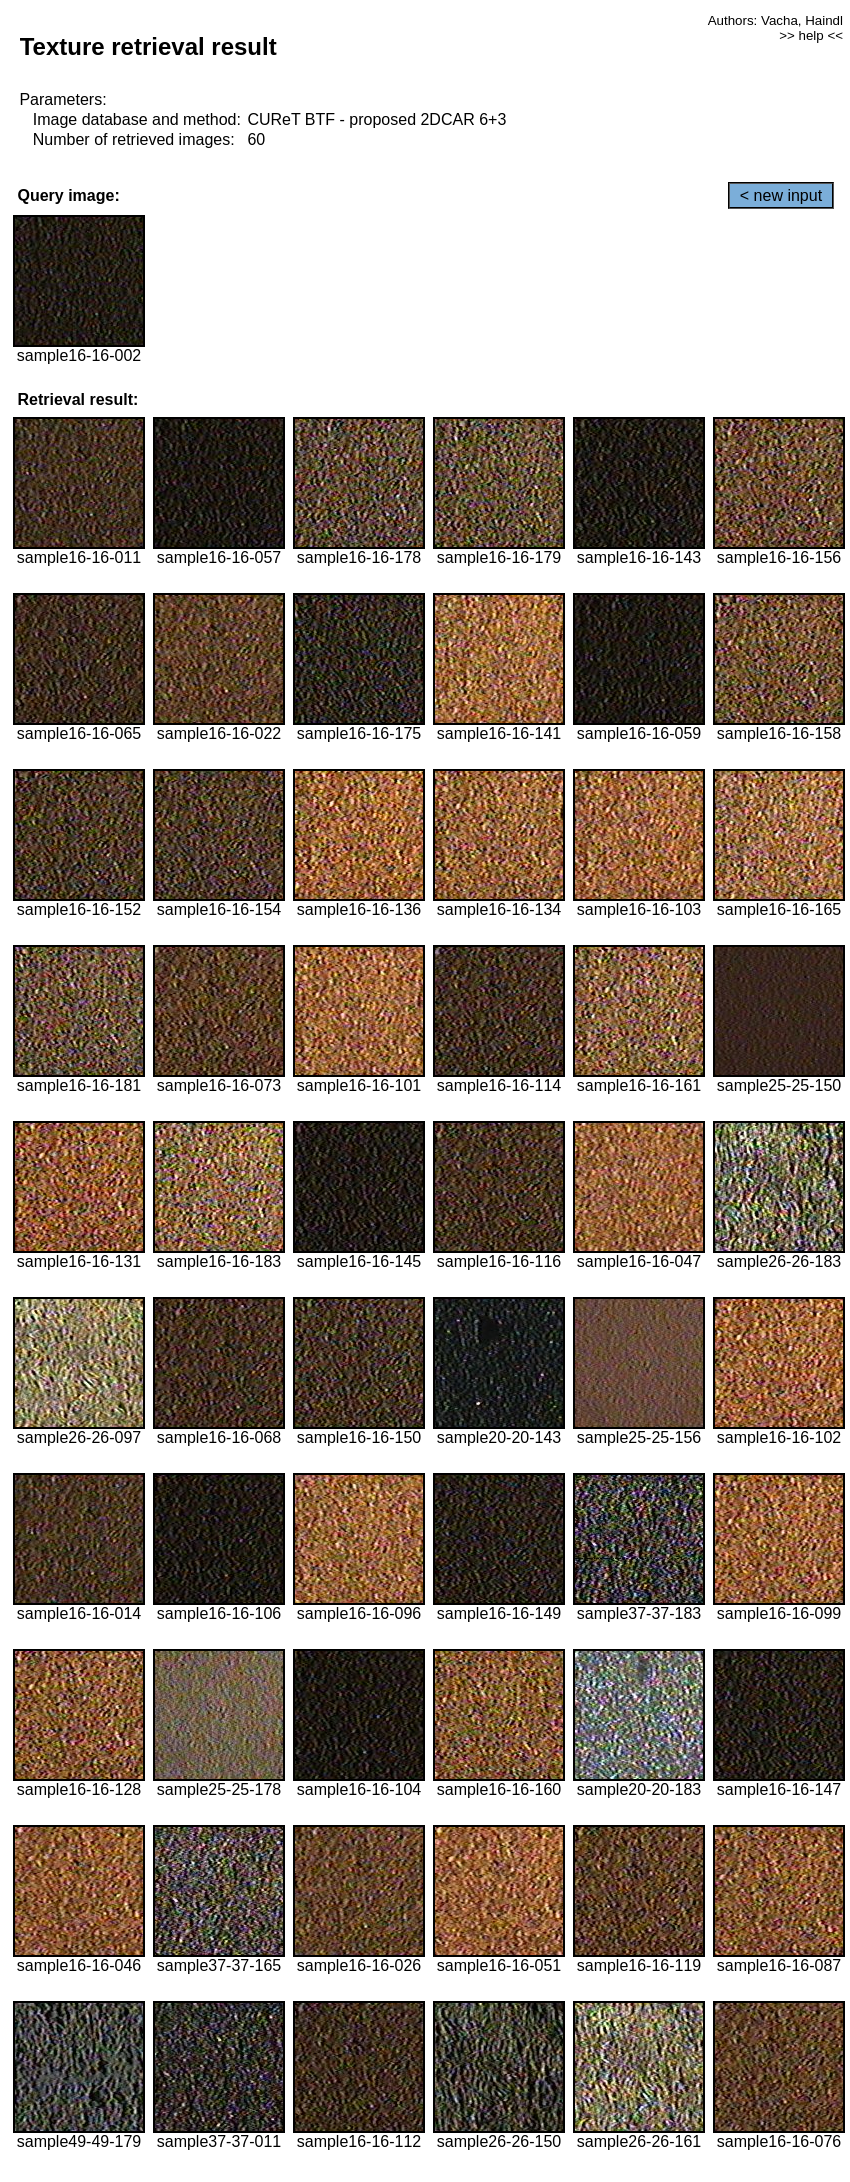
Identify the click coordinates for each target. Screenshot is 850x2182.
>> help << (811, 35)
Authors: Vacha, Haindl (775, 20)
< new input (781, 195)
